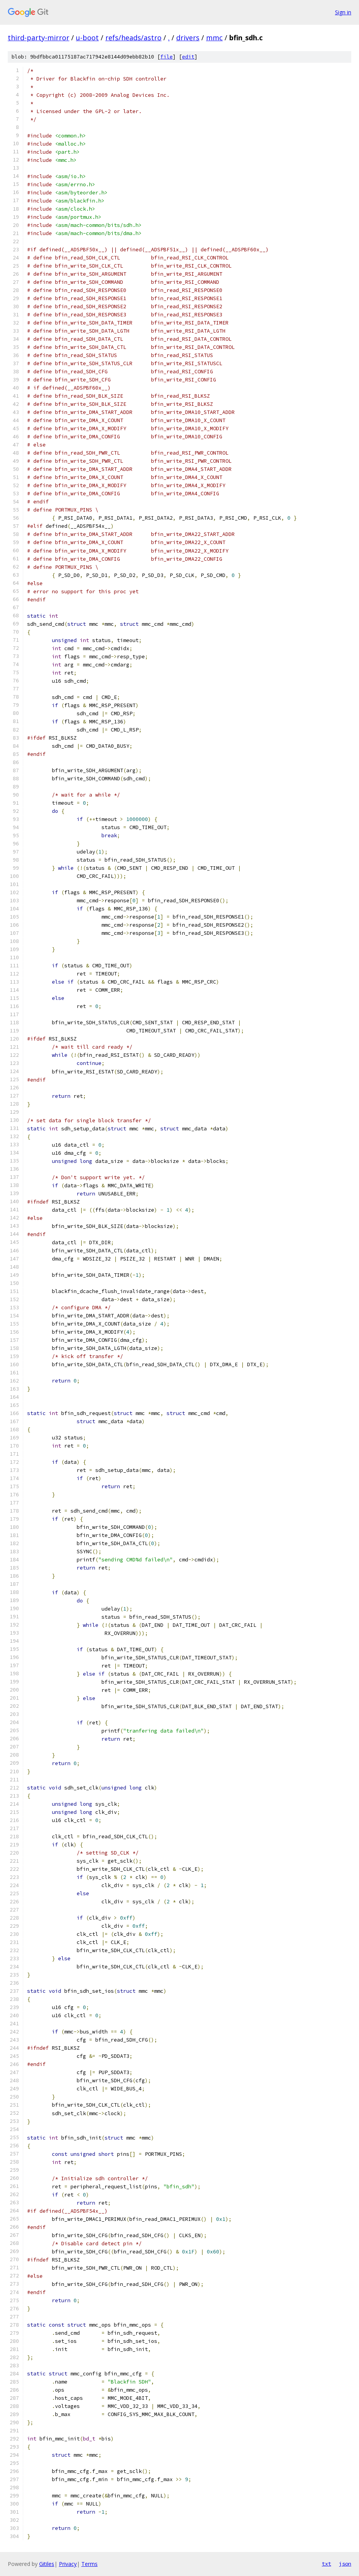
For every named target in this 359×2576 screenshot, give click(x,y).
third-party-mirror (38, 37)
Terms (89, 2563)
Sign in (343, 12)
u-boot (87, 37)
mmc (214, 37)
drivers (187, 37)
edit (188, 56)
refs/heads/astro (133, 37)
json (345, 2563)
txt (326, 2563)
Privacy (68, 2563)
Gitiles (46, 2563)
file (166, 56)
